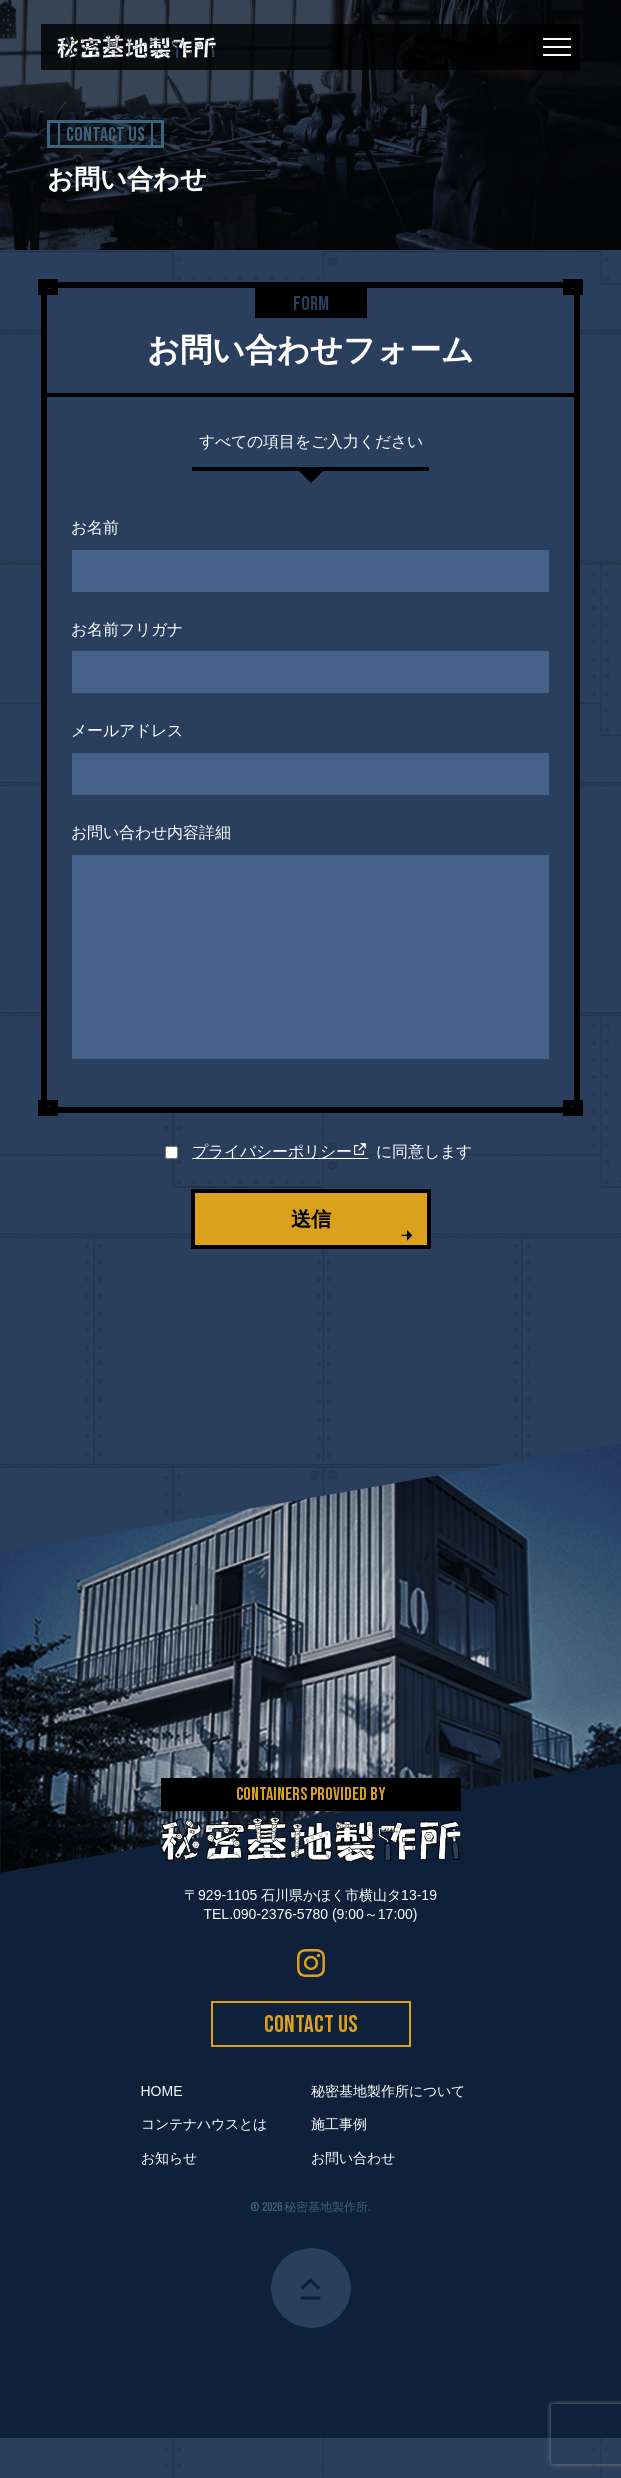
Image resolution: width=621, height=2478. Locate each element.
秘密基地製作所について (388, 2131)
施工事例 (339, 2164)
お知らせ (169, 2198)
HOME (162, 2131)
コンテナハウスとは (204, 2164)
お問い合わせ (353, 2198)
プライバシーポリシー (280, 1191)
